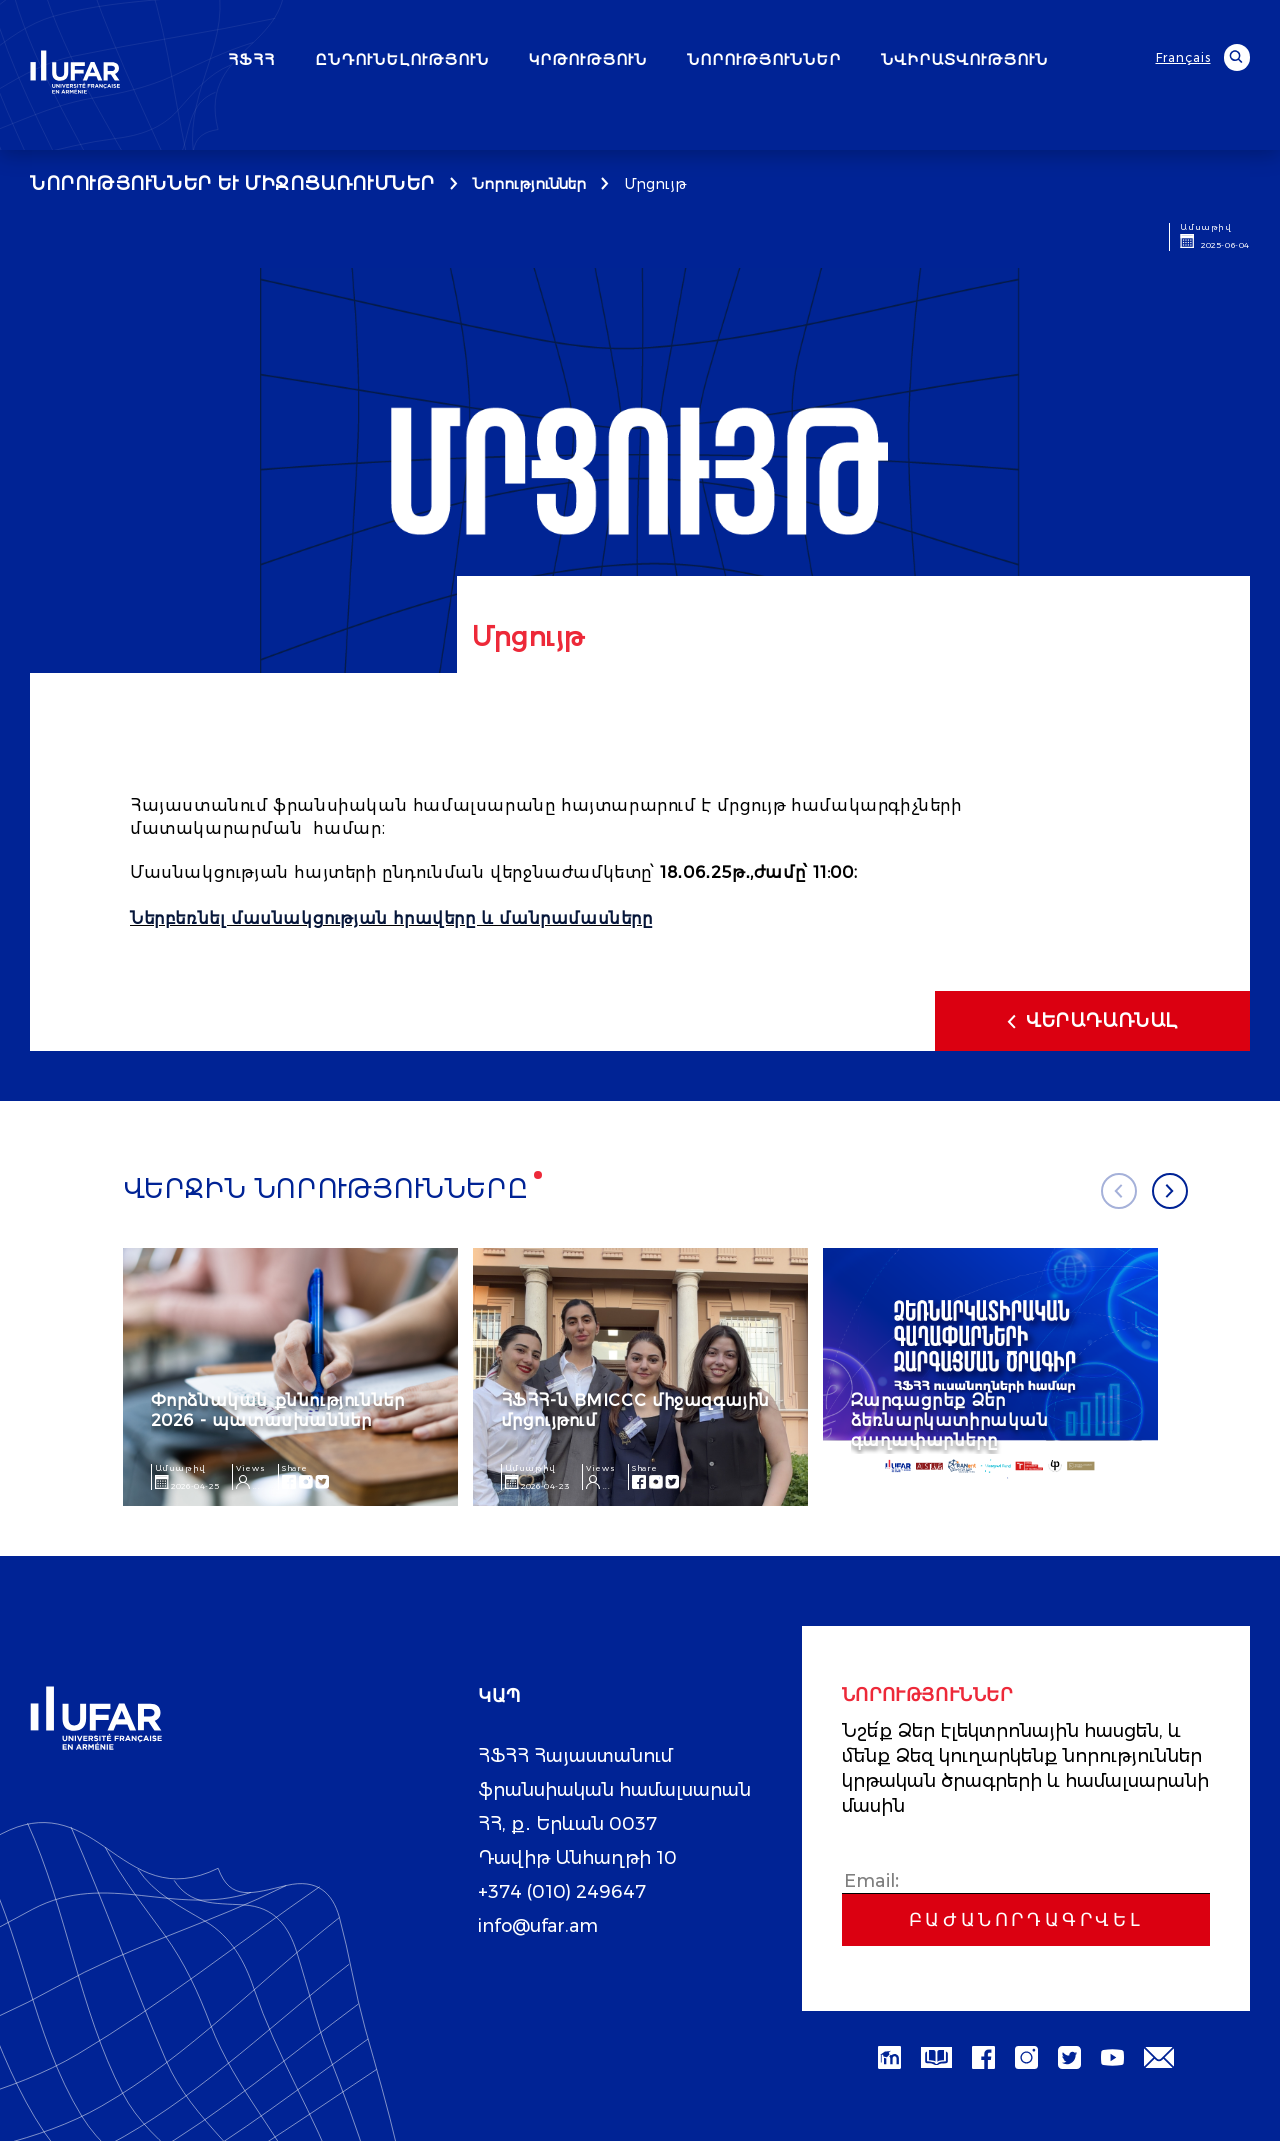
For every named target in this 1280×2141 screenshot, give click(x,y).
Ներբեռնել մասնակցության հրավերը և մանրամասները (391, 918)
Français (1183, 57)
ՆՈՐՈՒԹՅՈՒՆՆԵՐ (764, 59)
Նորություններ (529, 184)
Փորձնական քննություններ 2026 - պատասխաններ (278, 1409)
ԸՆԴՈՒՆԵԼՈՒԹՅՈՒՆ (402, 59)
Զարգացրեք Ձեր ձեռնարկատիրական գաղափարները (950, 1419)
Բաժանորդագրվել (1026, 1919)
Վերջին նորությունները (326, 1189)
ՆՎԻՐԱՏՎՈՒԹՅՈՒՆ (964, 59)
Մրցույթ (655, 184)
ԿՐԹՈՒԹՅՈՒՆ (588, 59)
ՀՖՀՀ (251, 59)
